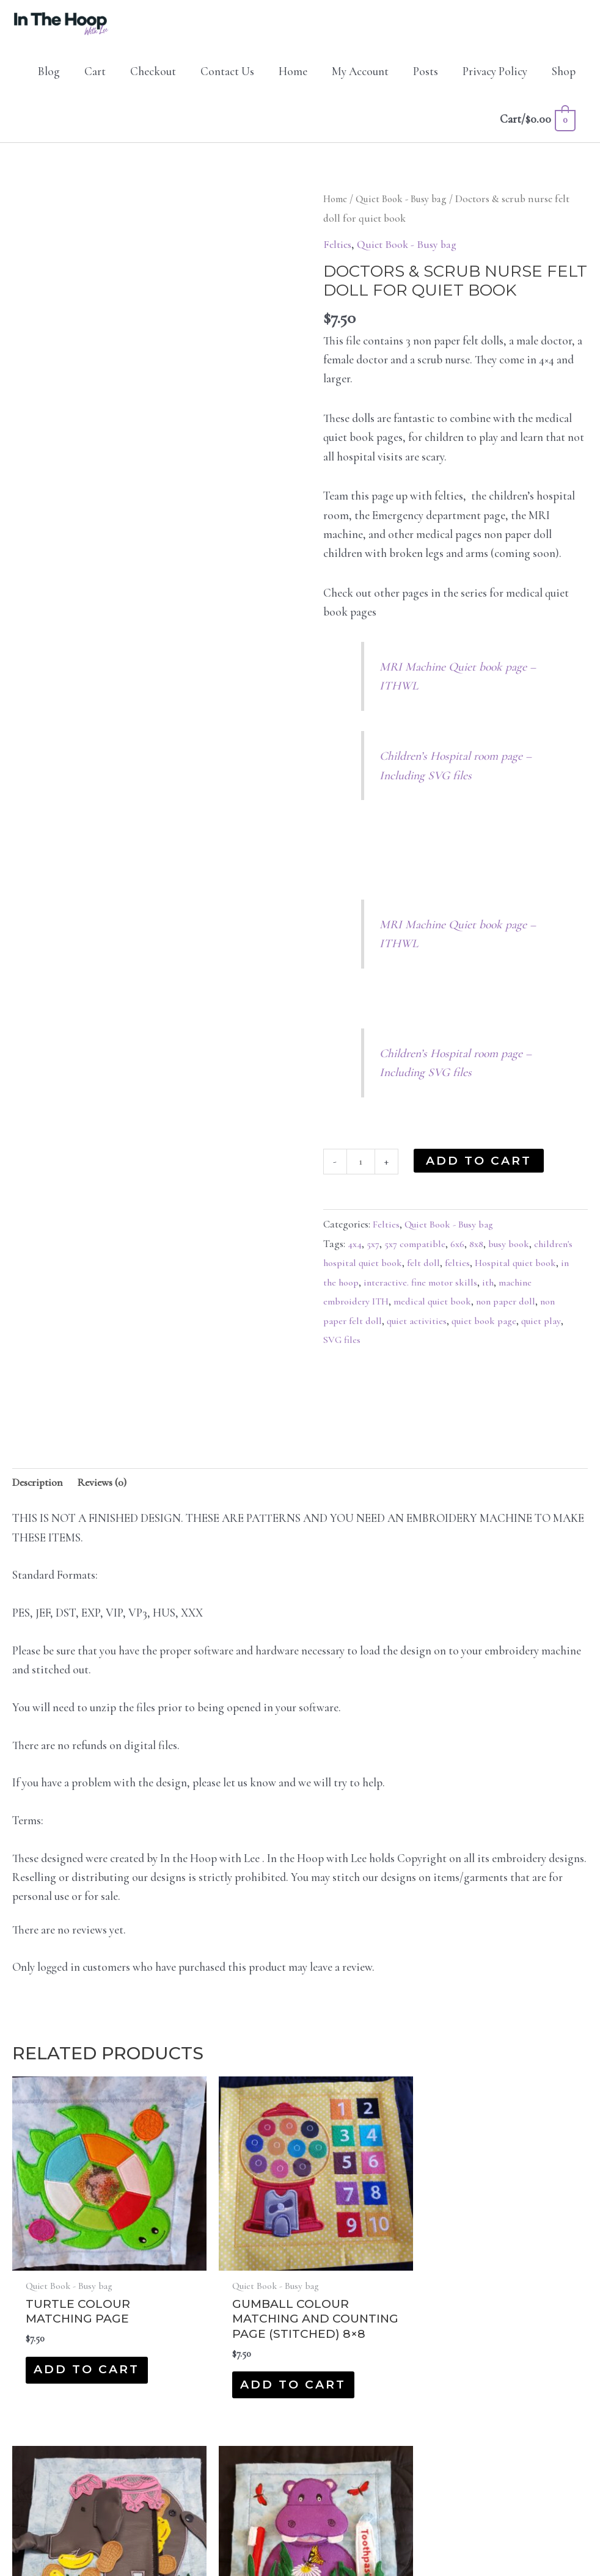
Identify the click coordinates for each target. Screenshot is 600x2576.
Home (293, 80)
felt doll (469, 1271)
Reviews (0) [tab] (109, 1492)
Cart (95, 80)
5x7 (374, 1252)
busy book (515, 1252)
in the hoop (397, 1291)
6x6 (460, 1252)
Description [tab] (40, 1492)
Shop (564, 80)
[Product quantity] (361, 1170)
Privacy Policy (495, 80)
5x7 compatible (417, 1252)
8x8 (481, 1252)
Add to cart (480, 1169)
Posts (425, 80)
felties (503, 1271)
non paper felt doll (384, 1329)
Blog (49, 80)
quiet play (344, 1348)
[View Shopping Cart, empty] (537, 128)
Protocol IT (400, 2534)
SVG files (389, 1348)
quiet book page (529, 1329)
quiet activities (459, 1329)
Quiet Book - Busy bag (405, 208)
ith (552, 1291)
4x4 (355, 1252)
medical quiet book (471, 1310)
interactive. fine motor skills (484, 1291)
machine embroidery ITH (374, 1310)
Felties (338, 253)
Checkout (153, 80)
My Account (360, 80)
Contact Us (227, 80)
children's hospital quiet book (385, 1271)
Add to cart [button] (63, 2330)
